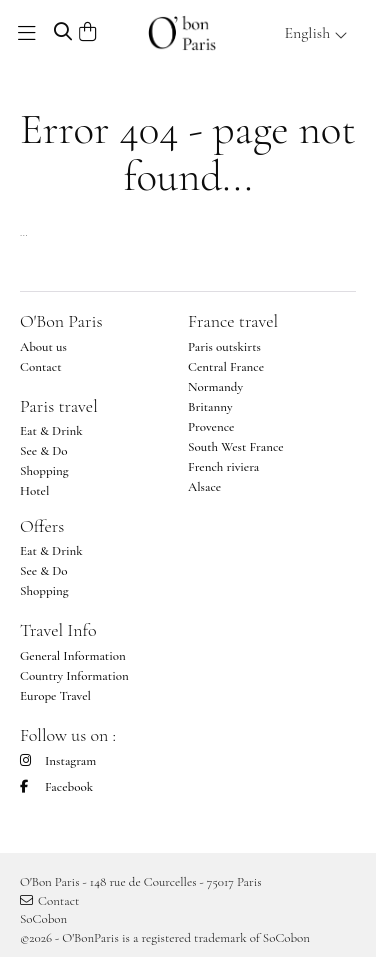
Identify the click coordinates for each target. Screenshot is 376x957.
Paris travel (59, 406)
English (316, 33)
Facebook (56, 787)
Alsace (204, 487)
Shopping (44, 471)
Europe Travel (55, 696)
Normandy (215, 387)
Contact (41, 367)
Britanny (210, 407)
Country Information (74, 676)
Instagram (58, 761)
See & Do (44, 451)
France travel (233, 321)
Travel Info (58, 630)
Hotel (34, 491)
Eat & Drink (51, 431)
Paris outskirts (224, 347)
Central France (226, 367)
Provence (211, 427)
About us (43, 347)
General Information (73, 656)
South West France (236, 447)
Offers (42, 526)
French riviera (223, 467)
